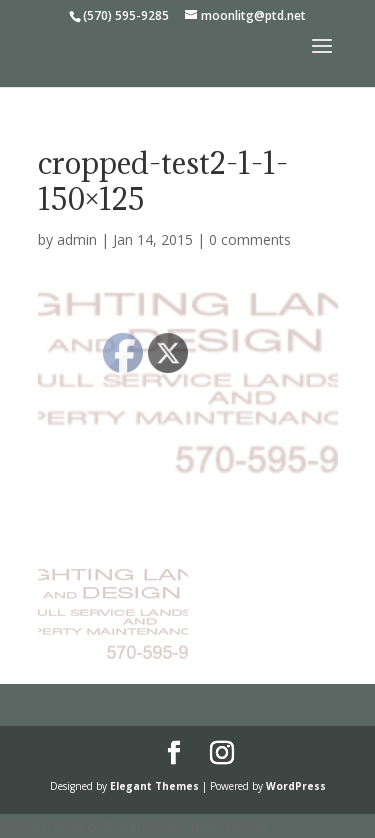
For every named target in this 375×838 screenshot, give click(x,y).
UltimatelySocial (322, 825)
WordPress (296, 786)
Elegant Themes (154, 786)
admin (77, 239)
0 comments (250, 239)
